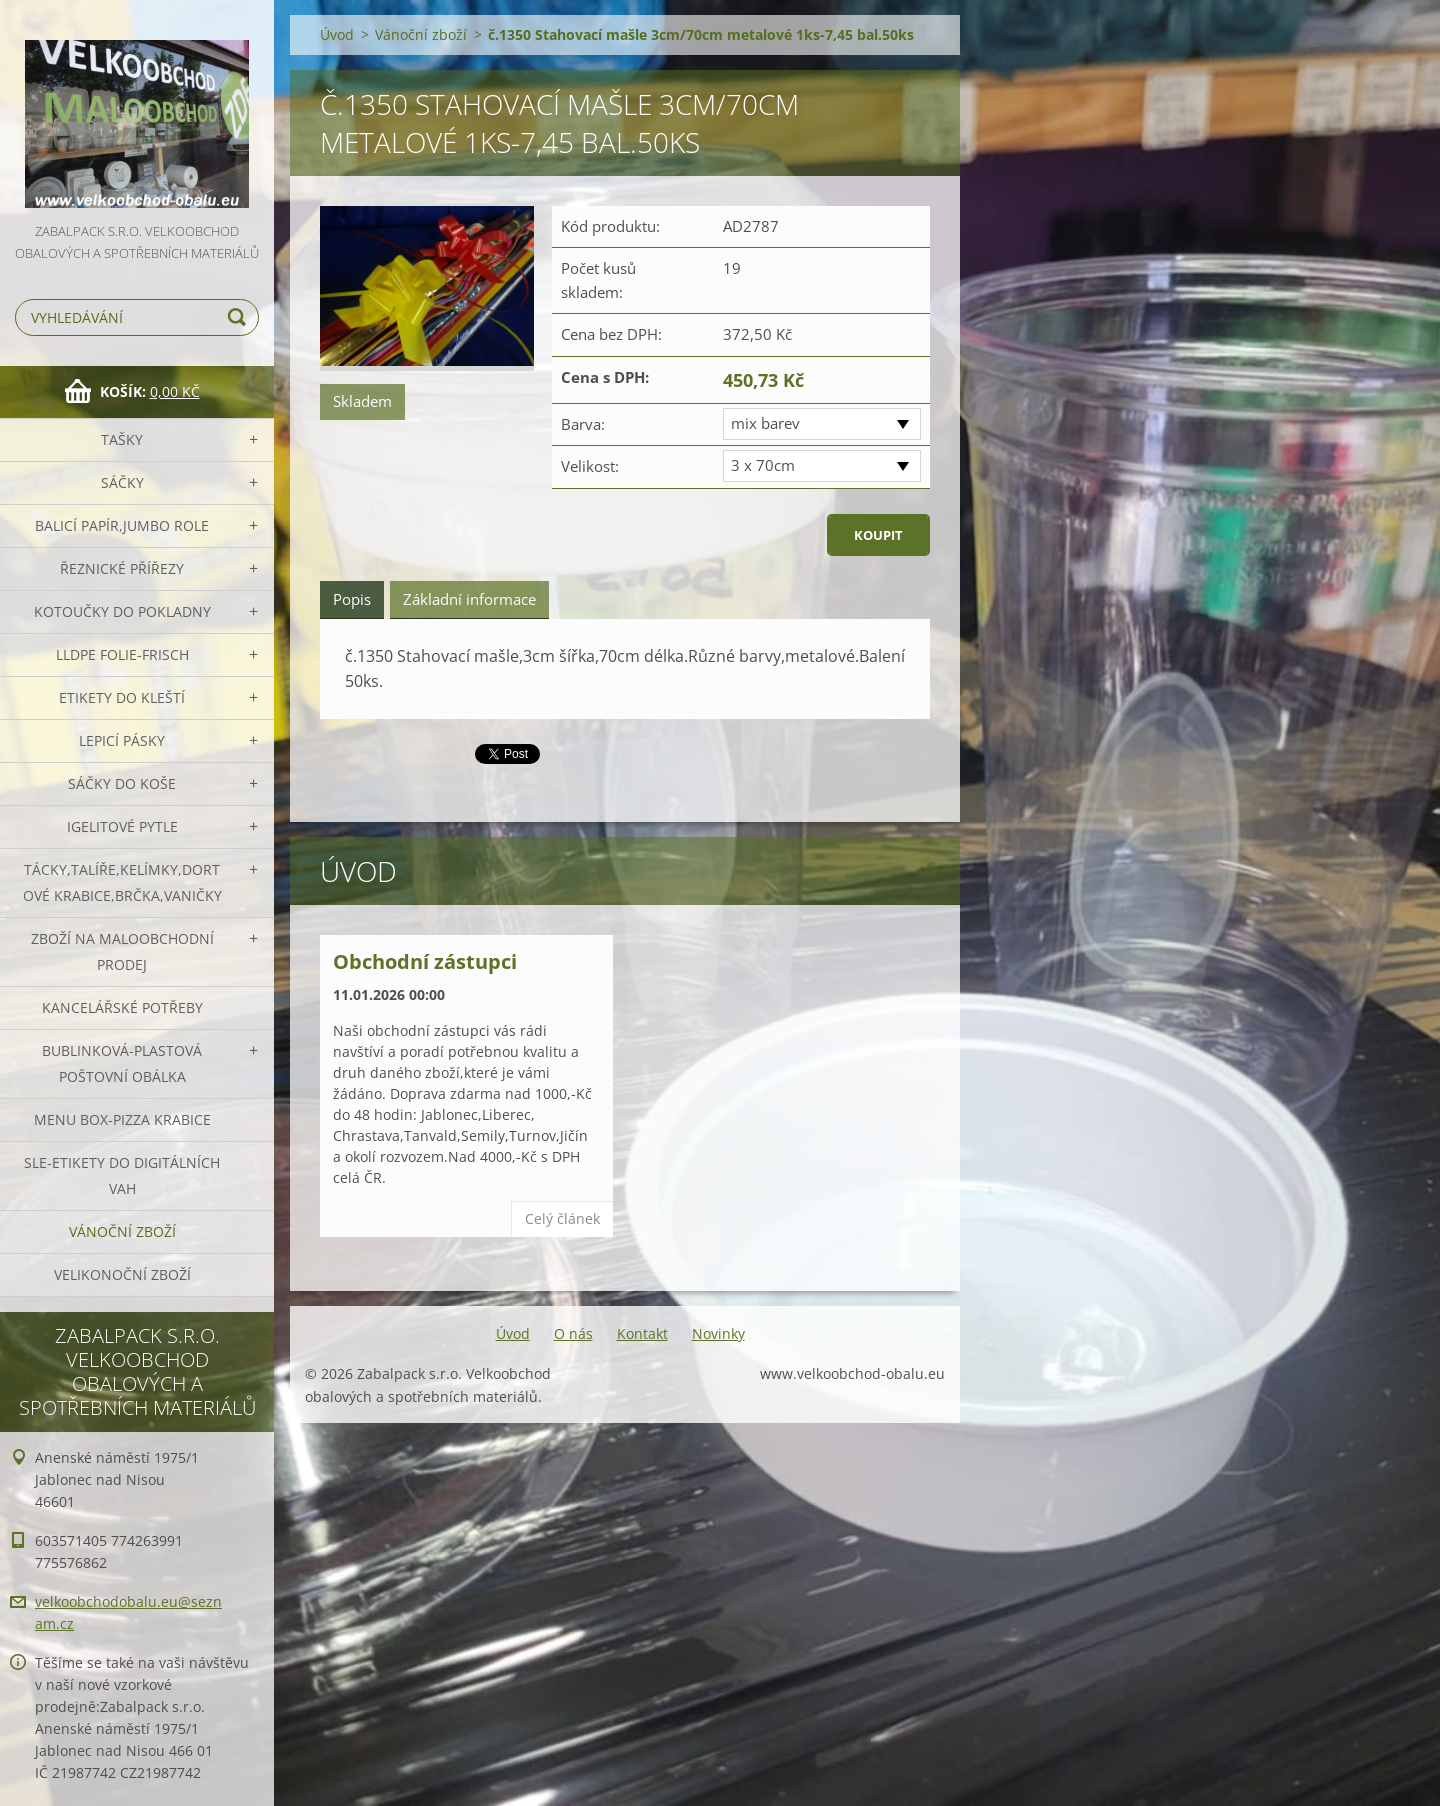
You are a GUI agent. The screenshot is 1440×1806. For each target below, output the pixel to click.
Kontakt (642, 1333)
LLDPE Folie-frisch (122, 654)
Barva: (583, 424)
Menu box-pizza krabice (122, 1119)
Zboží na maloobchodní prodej (122, 951)
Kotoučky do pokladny (122, 611)
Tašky (122, 439)
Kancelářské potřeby (122, 1007)
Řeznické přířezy (122, 568)
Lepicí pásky (122, 740)
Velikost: (590, 466)
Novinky (718, 1333)
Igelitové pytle (122, 826)
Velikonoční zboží (122, 1274)
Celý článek (562, 1218)
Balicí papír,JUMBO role (122, 525)
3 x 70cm (763, 465)
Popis (352, 599)
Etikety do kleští (122, 697)
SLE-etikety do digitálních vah (122, 1175)
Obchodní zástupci (425, 961)
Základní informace (469, 599)
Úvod (337, 34)
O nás (573, 1333)
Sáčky (122, 482)
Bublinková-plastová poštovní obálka (122, 1063)
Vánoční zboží (122, 1231)
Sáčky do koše (122, 783)
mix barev (765, 423)
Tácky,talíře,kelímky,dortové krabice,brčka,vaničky (122, 882)
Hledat (240, 317)
